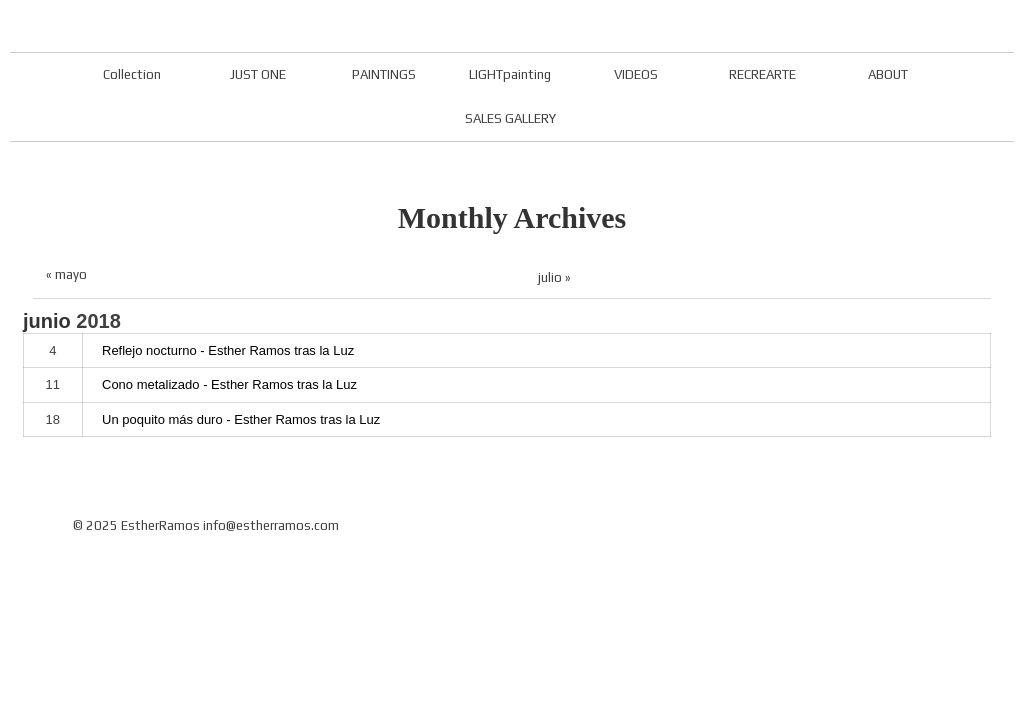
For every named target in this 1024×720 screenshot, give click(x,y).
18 (53, 419)
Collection (132, 74)
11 (53, 384)
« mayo (66, 274)
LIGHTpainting (510, 74)
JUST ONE (258, 74)
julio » (554, 277)
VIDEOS (636, 74)
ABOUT (888, 74)
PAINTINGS (384, 74)
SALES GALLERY (510, 118)
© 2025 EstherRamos (136, 525)
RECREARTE (762, 74)
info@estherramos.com (271, 525)
